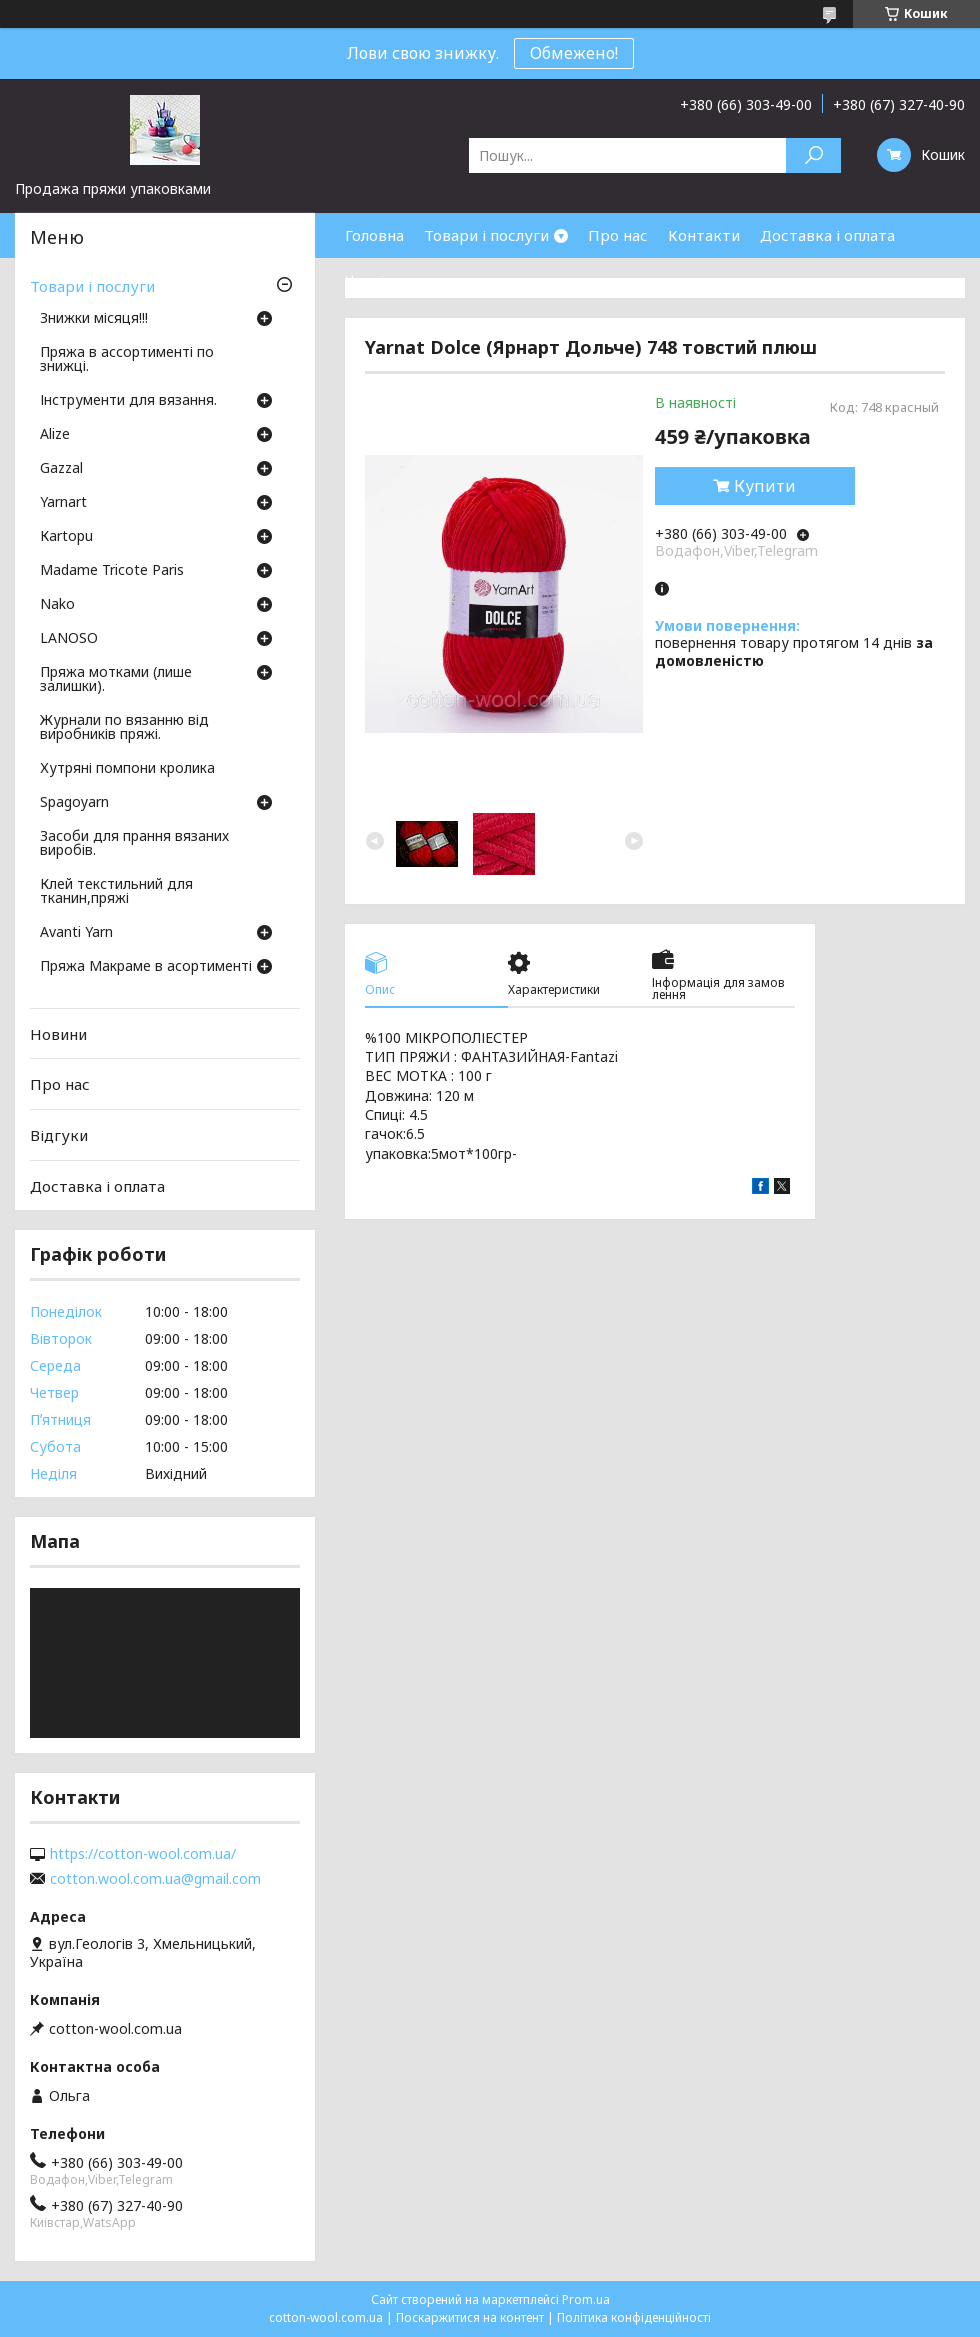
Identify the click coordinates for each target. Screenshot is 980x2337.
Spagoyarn (74, 803)
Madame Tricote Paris (112, 571)
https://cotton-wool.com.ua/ (143, 1854)
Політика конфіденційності (634, 2317)
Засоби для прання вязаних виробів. (134, 844)
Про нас (618, 235)
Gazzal (61, 469)
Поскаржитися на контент (470, 2317)
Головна (374, 235)
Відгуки (59, 1135)
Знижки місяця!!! (94, 319)
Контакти (704, 235)
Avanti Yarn (76, 933)
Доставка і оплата (827, 235)
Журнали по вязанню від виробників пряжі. (124, 728)
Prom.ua (586, 2299)
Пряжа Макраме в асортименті (146, 967)
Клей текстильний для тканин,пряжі (116, 892)
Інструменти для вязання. (128, 401)
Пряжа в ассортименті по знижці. (127, 360)
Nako (57, 605)
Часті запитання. (406, 280)
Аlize (55, 435)
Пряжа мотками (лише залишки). (116, 680)
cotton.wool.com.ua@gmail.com (155, 1879)
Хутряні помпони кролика (127, 769)
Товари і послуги (486, 235)
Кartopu (66, 537)
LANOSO (69, 639)
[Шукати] (813, 155)
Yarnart (63, 503)
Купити (765, 486)
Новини (58, 1034)
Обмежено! (574, 53)
